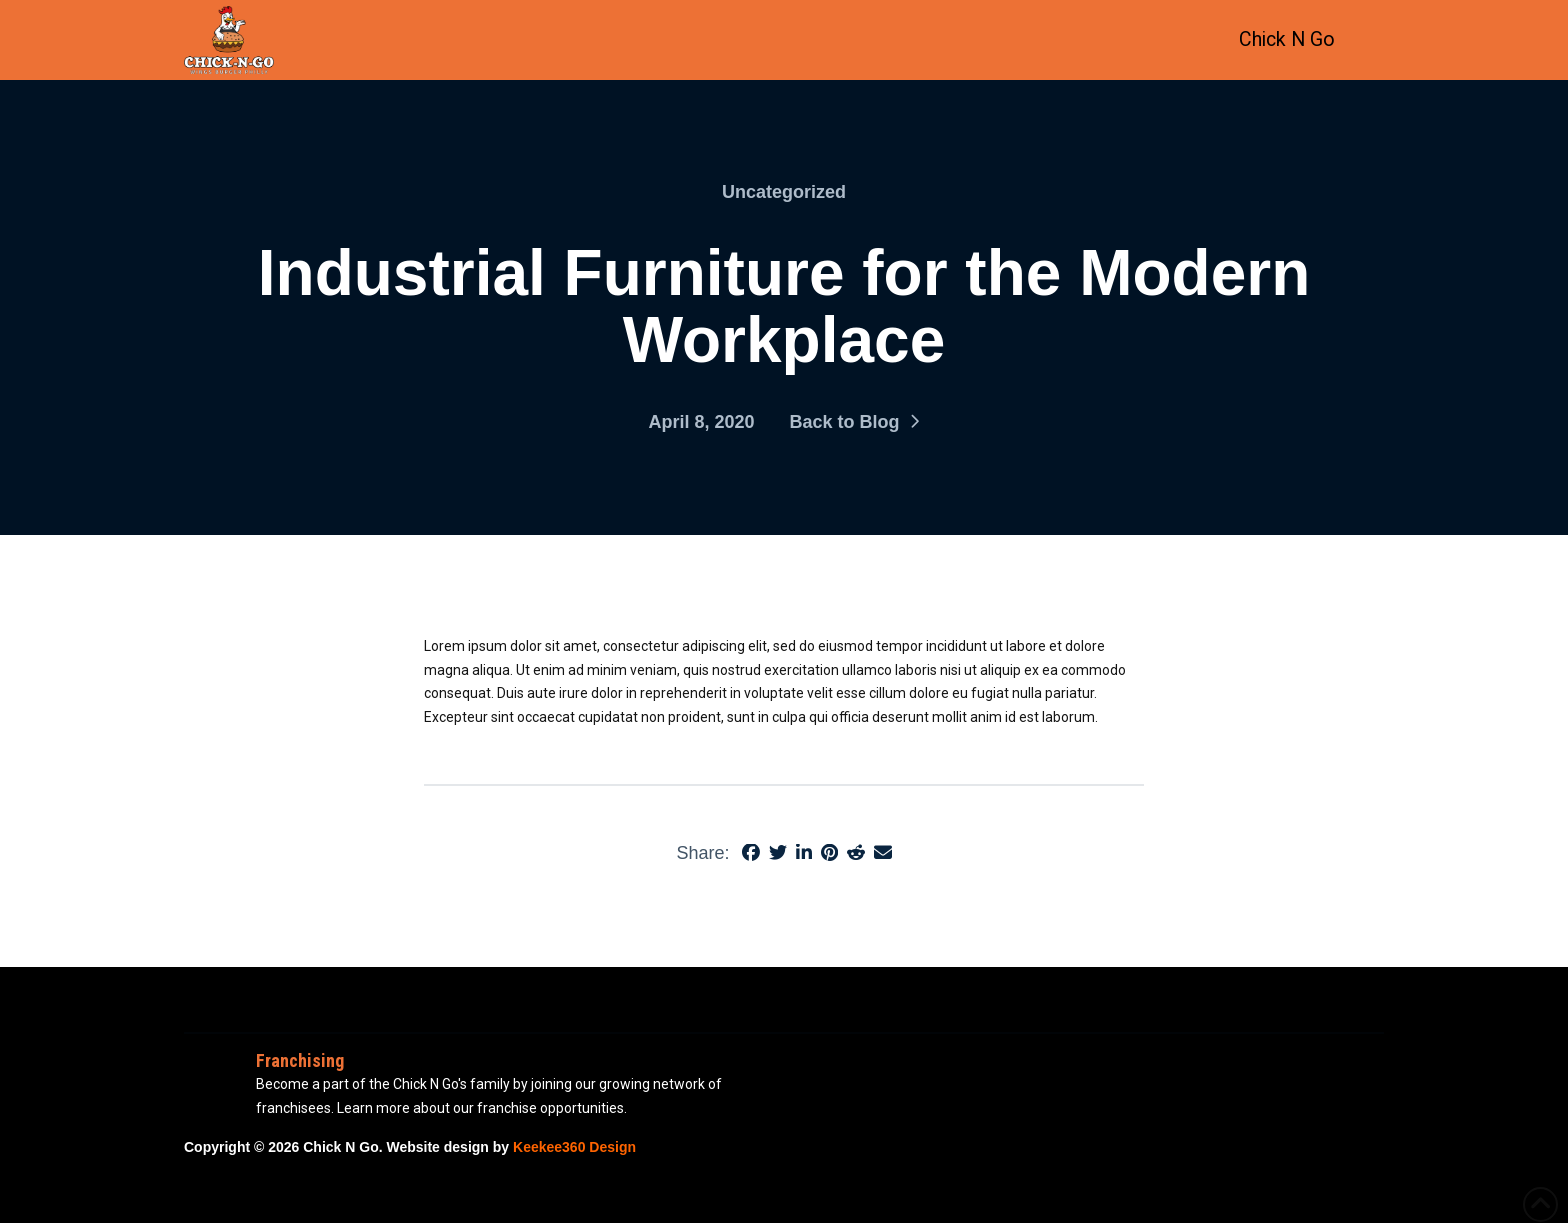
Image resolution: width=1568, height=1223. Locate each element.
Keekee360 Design (574, 1147)
